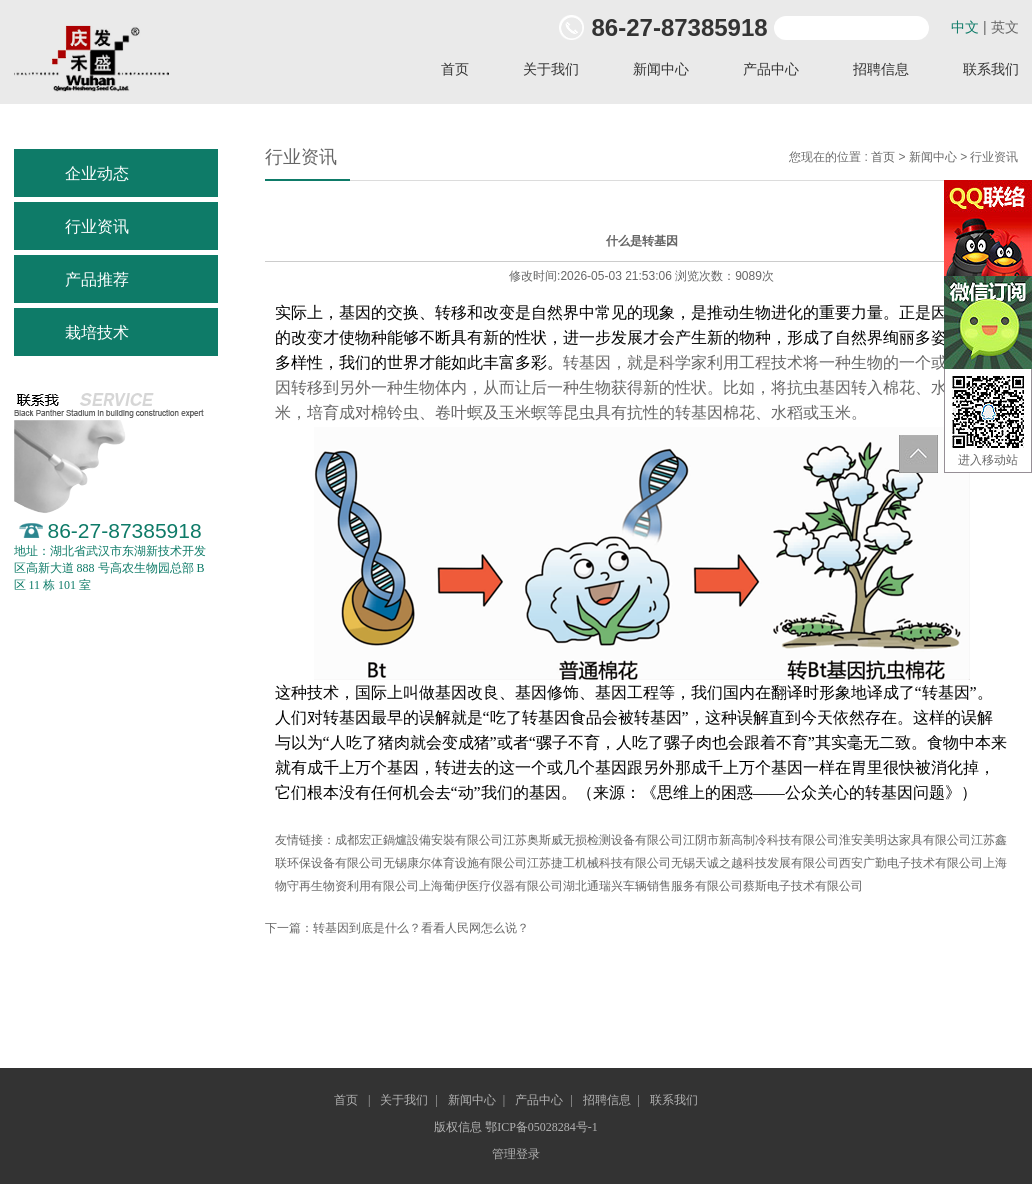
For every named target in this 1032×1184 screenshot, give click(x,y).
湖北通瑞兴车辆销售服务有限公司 (653, 886)
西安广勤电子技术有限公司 (911, 863)
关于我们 (551, 69)
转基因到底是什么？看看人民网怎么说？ (421, 928)
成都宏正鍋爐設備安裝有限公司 (419, 840)
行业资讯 (97, 226)
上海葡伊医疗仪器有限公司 (491, 886)
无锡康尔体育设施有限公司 (455, 863)
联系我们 (674, 1100)
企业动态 (97, 173)
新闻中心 (661, 69)
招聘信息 (881, 69)
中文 (965, 27)
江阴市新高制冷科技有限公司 (761, 840)
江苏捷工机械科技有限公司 (599, 863)
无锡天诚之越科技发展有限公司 (755, 863)
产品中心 (771, 69)
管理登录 (516, 1154)
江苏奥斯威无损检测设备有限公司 (593, 840)
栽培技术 (97, 332)
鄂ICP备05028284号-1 (541, 1127)
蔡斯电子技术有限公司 (803, 886)
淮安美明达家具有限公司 (905, 840)
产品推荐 (97, 279)
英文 (1005, 27)
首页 (455, 69)
